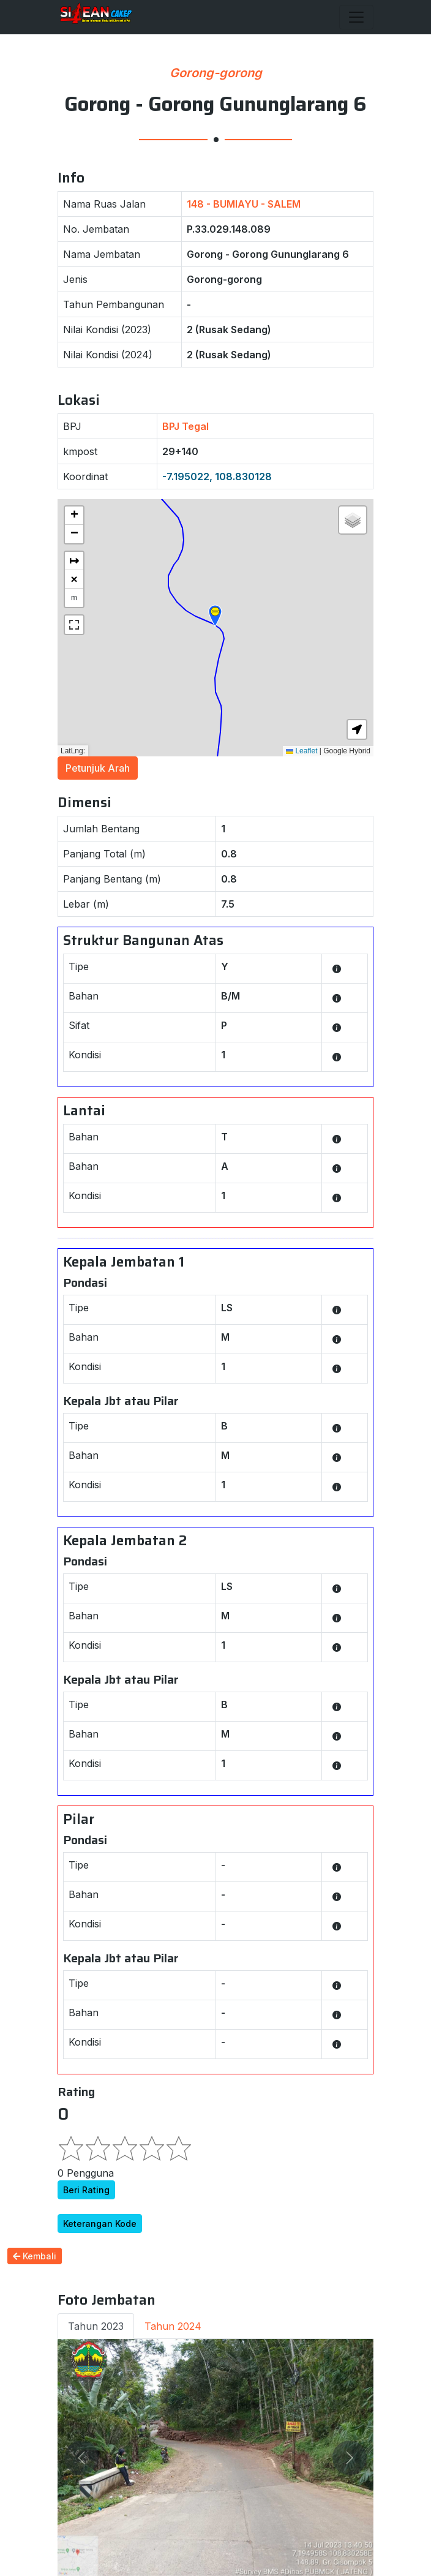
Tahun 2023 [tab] (96, 2326)
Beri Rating (86, 2190)
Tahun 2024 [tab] (172, 2326)
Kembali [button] (34, 2256)
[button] (215, 616)
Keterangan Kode (100, 2223)
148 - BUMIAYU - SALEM (244, 204)
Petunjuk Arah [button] (98, 768)
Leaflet (301, 751)
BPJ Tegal (185, 426)
